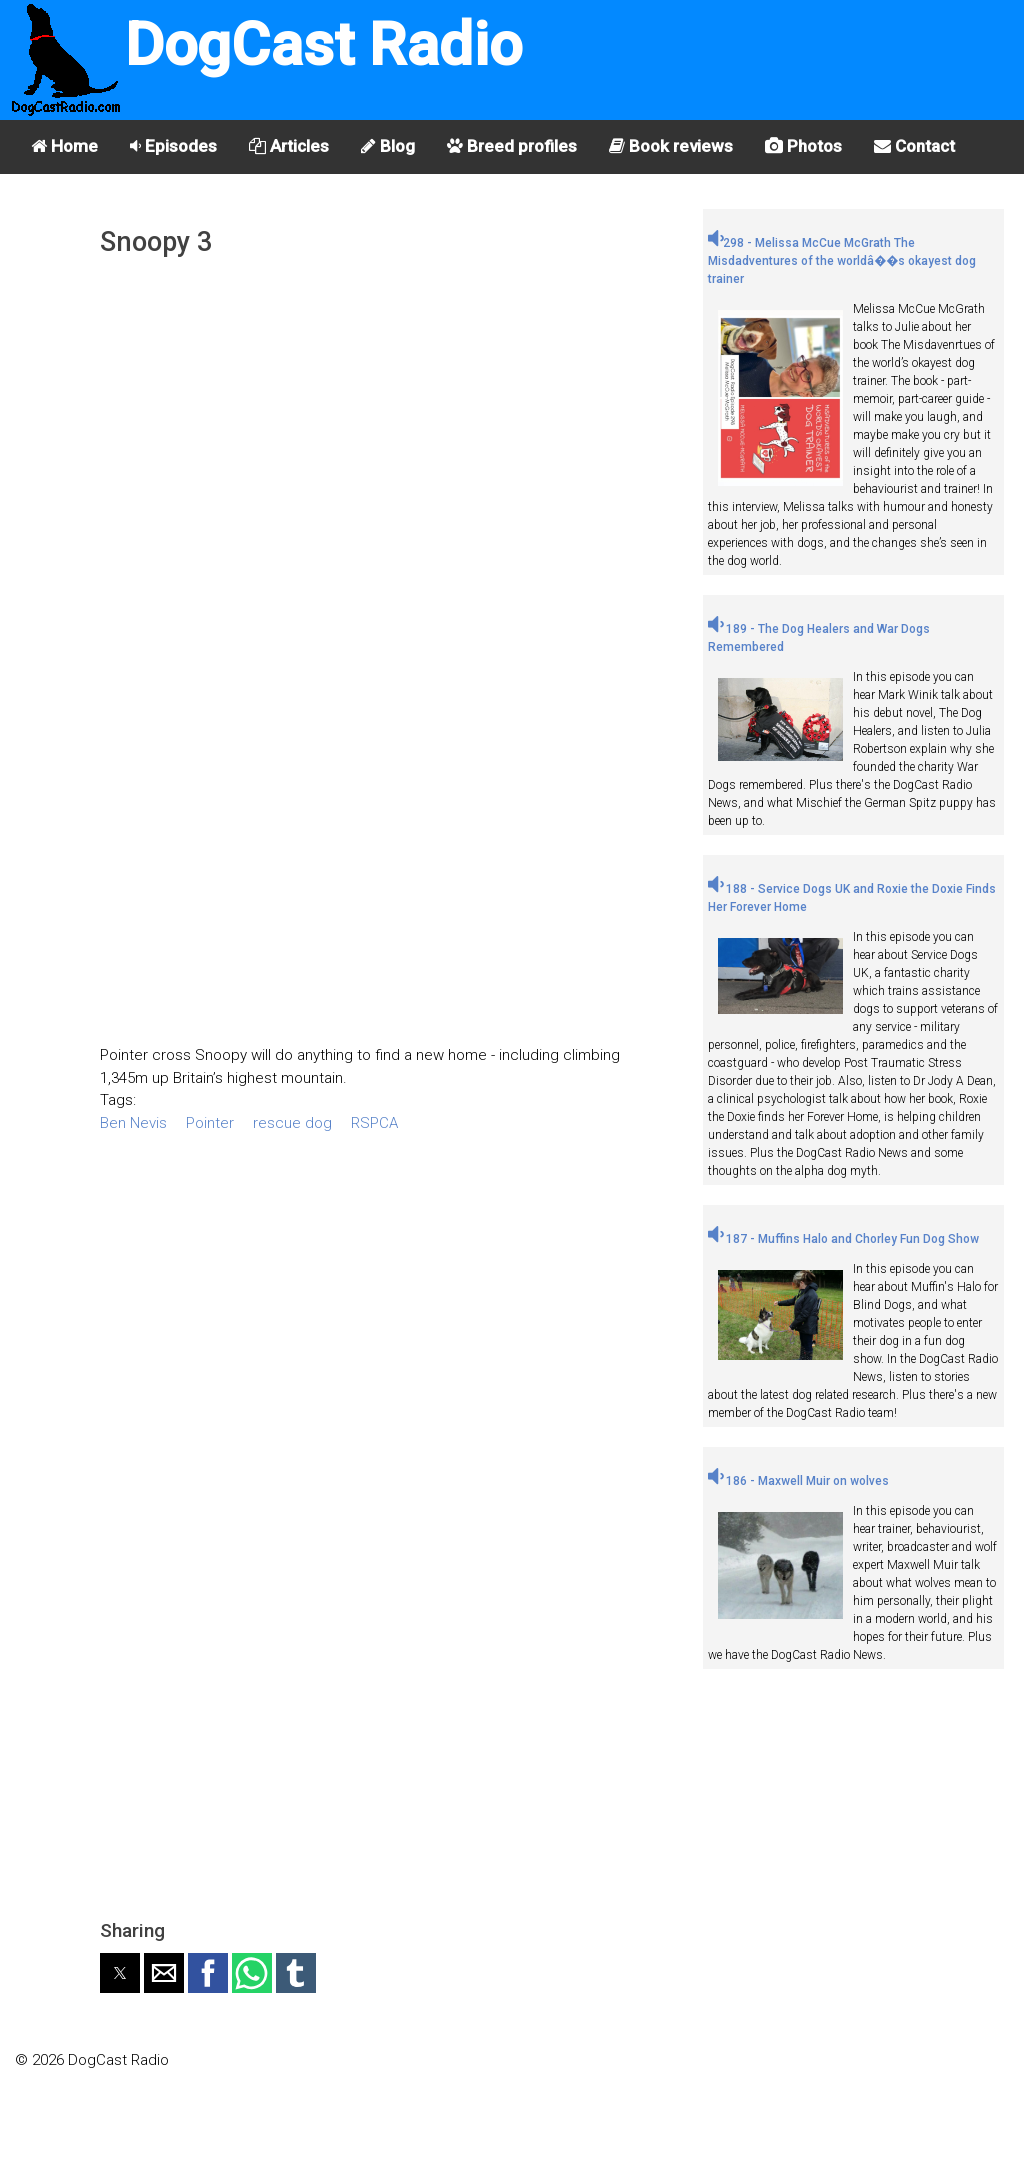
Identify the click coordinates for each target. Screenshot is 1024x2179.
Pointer (210, 1123)
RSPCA (374, 1123)
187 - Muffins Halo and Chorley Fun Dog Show (843, 1239)
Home (64, 146)
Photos (803, 146)
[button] (120, 1973)
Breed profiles (512, 146)
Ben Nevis (133, 1123)
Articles (289, 146)
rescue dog (292, 1123)
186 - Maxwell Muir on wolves (798, 1481)
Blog (388, 146)
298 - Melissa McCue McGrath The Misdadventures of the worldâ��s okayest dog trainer (842, 261)
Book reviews (671, 146)
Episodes (173, 146)
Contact (914, 146)
